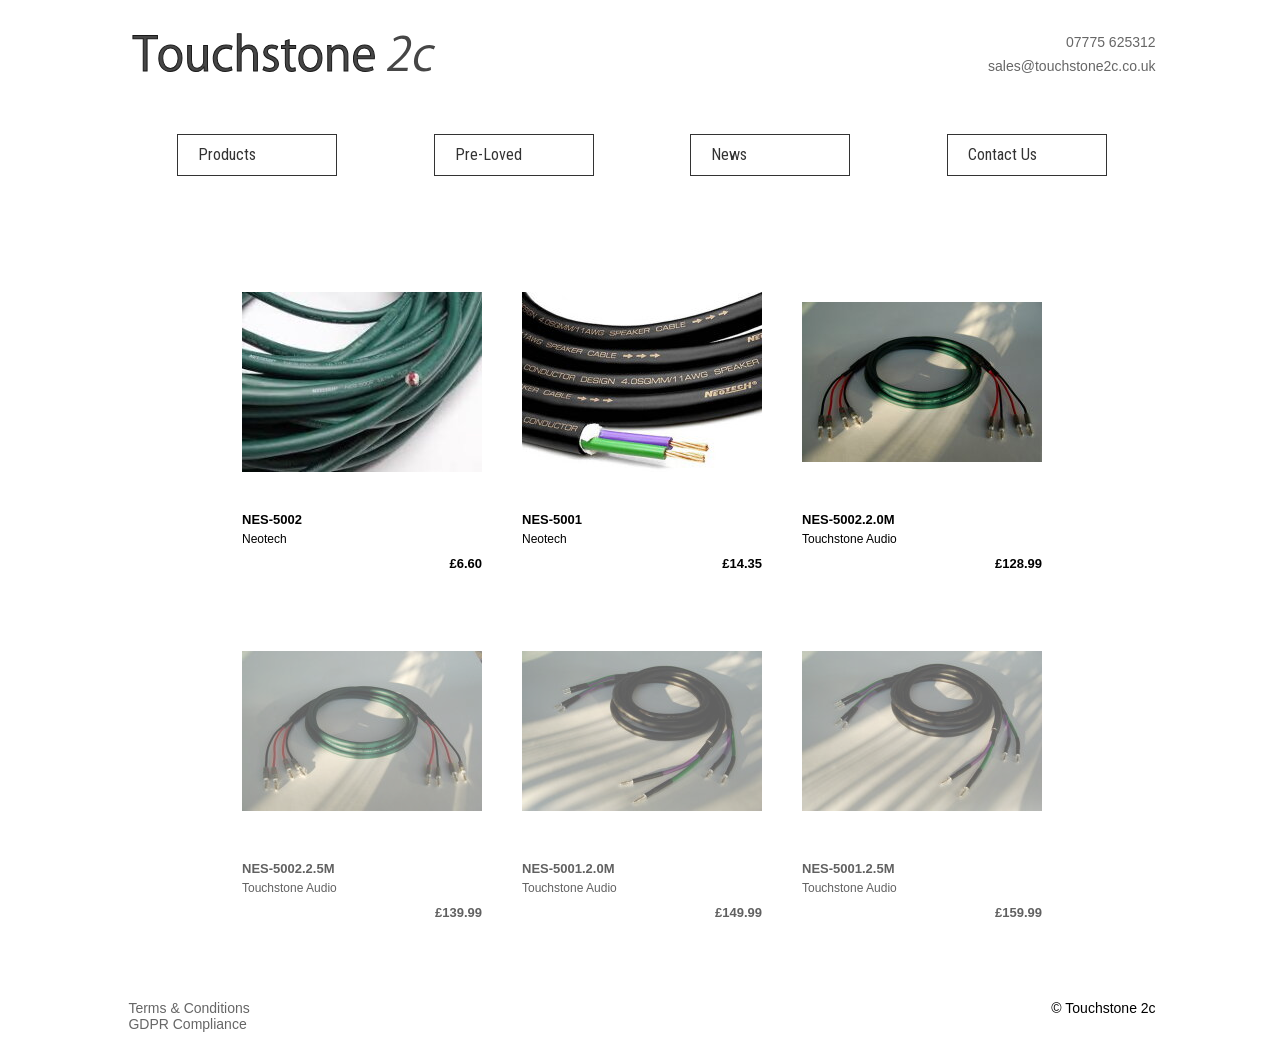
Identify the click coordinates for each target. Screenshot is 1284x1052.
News (729, 154)
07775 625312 (1111, 42)
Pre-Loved (488, 154)
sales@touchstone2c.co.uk (1072, 66)
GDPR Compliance (187, 1024)
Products (227, 154)
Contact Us (1002, 154)
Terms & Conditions (188, 1008)
